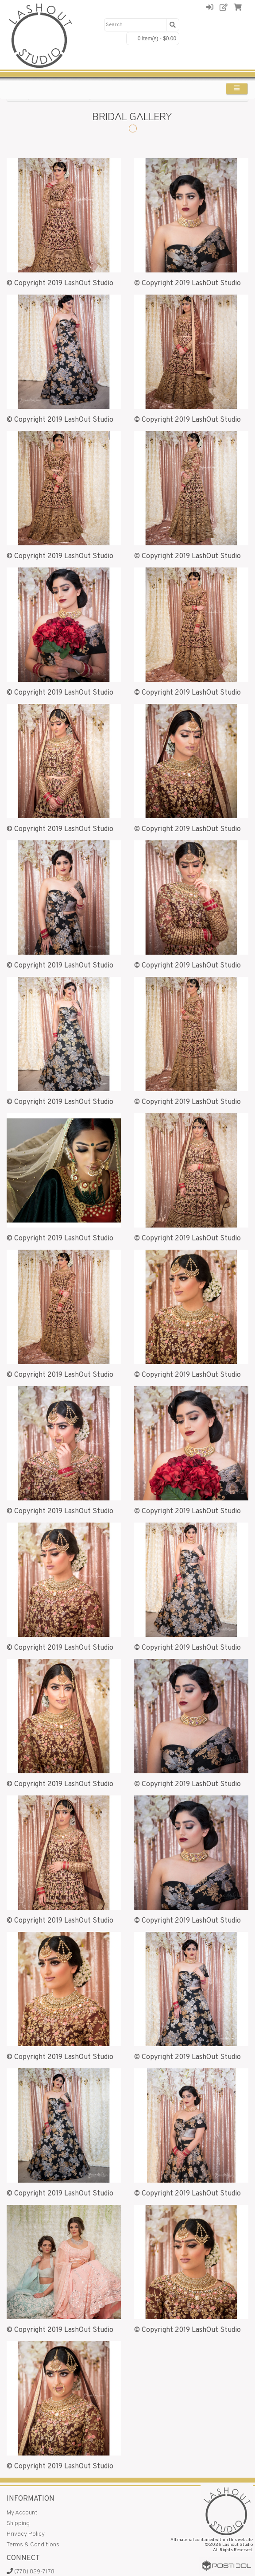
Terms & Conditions (33, 2545)
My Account (22, 2513)
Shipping (18, 2523)
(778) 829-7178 (30, 2572)
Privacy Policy (26, 2534)
